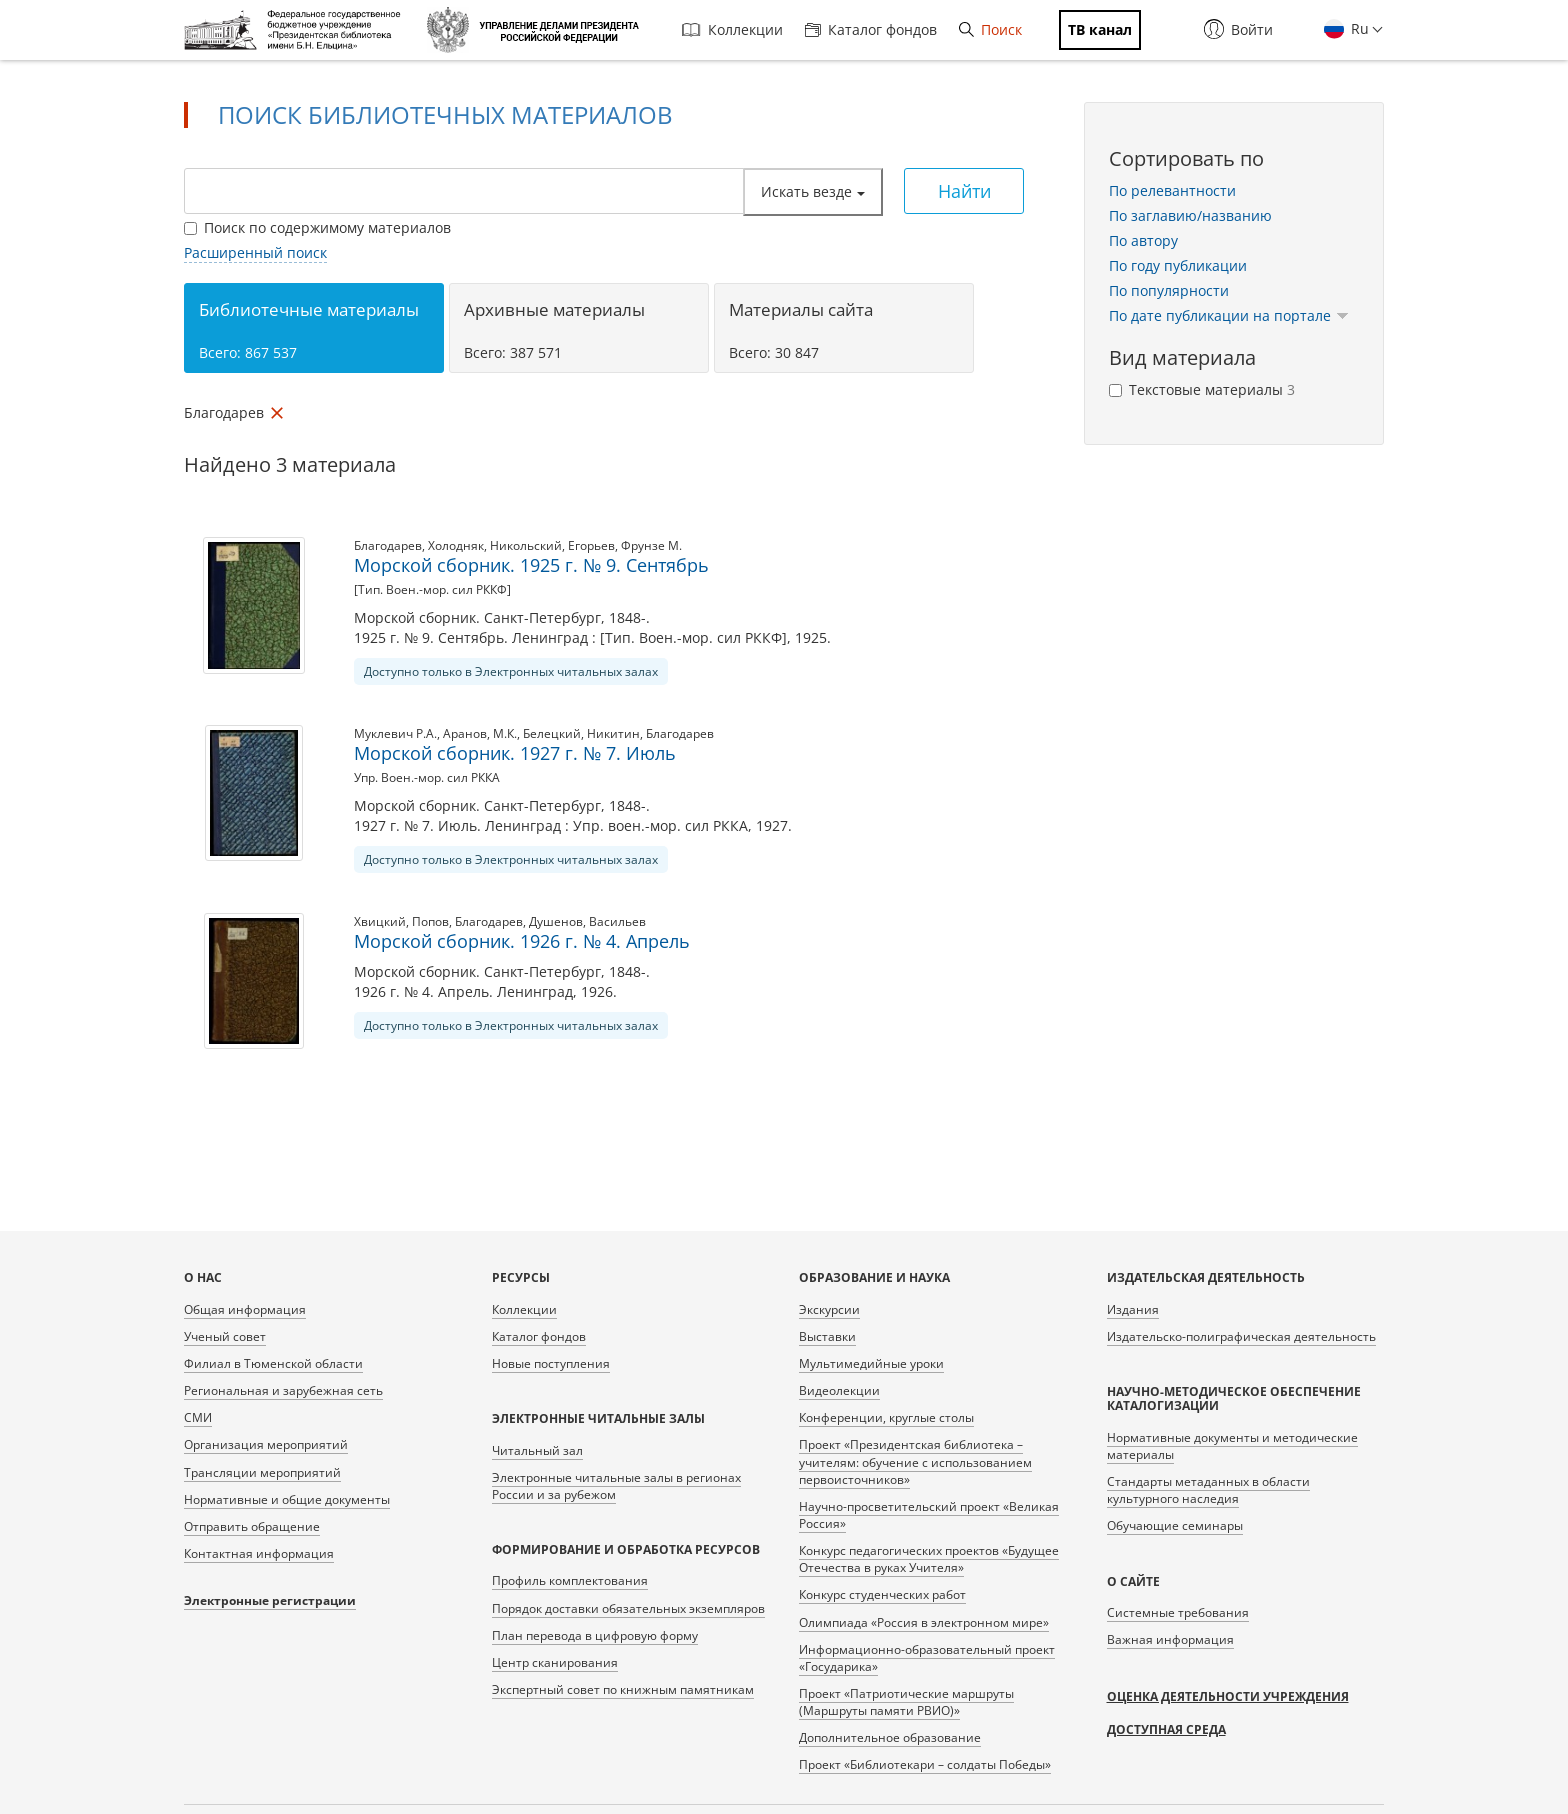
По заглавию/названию (1190, 215)
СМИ (198, 1417)
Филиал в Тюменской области (273, 1363)
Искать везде (813, 191)
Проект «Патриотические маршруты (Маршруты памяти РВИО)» (906, 1702)
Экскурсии (829, 1309)
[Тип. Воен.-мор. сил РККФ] (432, 589)
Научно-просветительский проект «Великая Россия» (929, 1515)
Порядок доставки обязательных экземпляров (628, 1608)
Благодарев (388, 545)
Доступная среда (1166, 1729)
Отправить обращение (252, 1526)
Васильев (617, 921)
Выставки (827, 1336)
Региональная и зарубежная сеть (283, 1390)
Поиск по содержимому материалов (317, 227)
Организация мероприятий (266, 1444)
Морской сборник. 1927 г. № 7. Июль (515, 753)
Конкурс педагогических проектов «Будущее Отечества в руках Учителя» (929, 1559)
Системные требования (1178, 1612)
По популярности (1169, 290)
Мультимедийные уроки (871, 1363)
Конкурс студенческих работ (882, 1594)
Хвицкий (380, 921)
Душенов (556, 921)
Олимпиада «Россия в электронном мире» (924, 1622)
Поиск (990, 29)
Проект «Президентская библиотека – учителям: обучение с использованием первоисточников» (915, 1461)
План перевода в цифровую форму (595, 1635)
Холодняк (456, 545)
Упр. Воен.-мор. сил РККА (427, 777)
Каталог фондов (871, 29)
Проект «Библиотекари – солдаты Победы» (925, 1764)
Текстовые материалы (1202, 389)
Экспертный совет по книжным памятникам (623, 1689)
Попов (430, 921)
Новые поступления (551, 1363)
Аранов (465, 733)
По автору (1143, 240)
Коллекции (732, 29)
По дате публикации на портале (1229, 315)
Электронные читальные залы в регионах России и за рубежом (616, 1486)
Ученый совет (225, 1336)
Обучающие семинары (1175, 1525)
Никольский (526, 545)
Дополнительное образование (890, 1737)
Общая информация (245, 1309)
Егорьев (591, 545)
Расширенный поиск (255, 252)
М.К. (505, 733)
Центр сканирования (555, 1662)
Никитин (613, 733)
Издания (1133, 1309)
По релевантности (1172, 190)
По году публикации (1178, 265)
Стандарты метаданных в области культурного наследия (1208, 1490)
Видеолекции (839, 1390)
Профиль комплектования (570, 1580)
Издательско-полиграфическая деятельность (1241, 1336)
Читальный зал (537, 1450)
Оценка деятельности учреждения (1228, 1696)
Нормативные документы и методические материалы (1232, 1446)
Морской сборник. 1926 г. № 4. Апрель (522, 941)
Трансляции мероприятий (262, 1472)
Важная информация (1170, 1639)
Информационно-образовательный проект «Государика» (927, 1658)
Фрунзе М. (651, 545)
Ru (1358, 28)
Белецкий (552, 733)
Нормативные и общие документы (287, 1499)
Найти (964, 191)
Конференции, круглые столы (886, 1417)
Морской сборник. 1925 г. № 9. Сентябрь (531, 565)
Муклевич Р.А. (395, 733)
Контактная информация (259, 1553)
